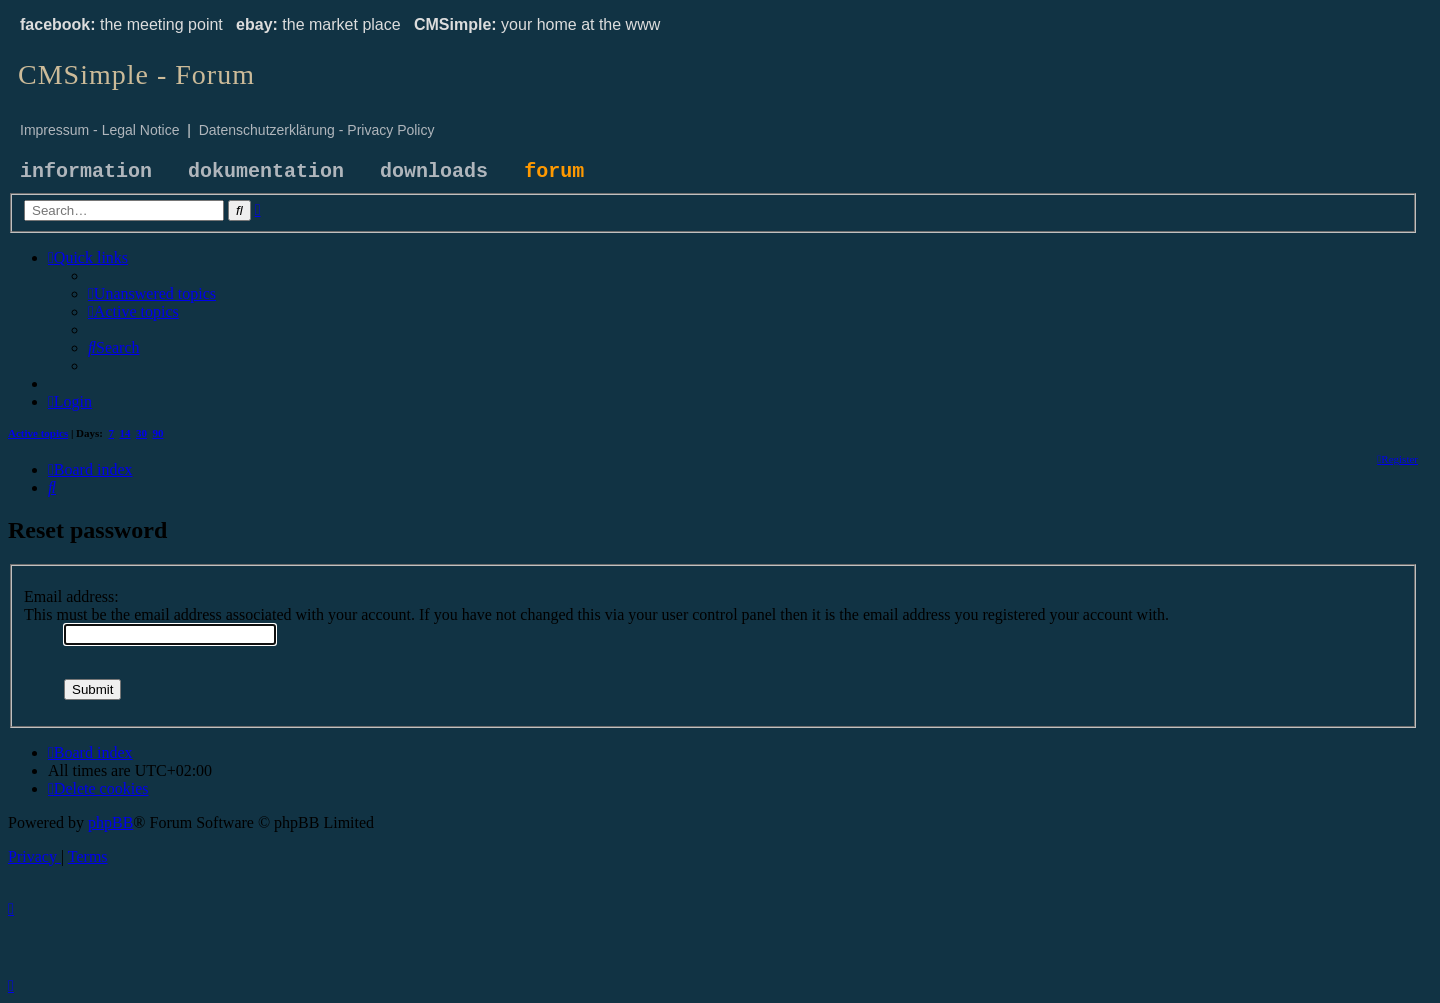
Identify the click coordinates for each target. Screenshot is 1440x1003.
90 (158, 433)
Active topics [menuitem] (38, 433)
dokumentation (266, 171)
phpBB (110, 822)
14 (125, 433)
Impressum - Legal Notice (100, 130)
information (86, 171)
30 (141, 433)
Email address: (71, 596)
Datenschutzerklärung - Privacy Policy (317, 130)
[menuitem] (152, 293)
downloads (434, 171)
